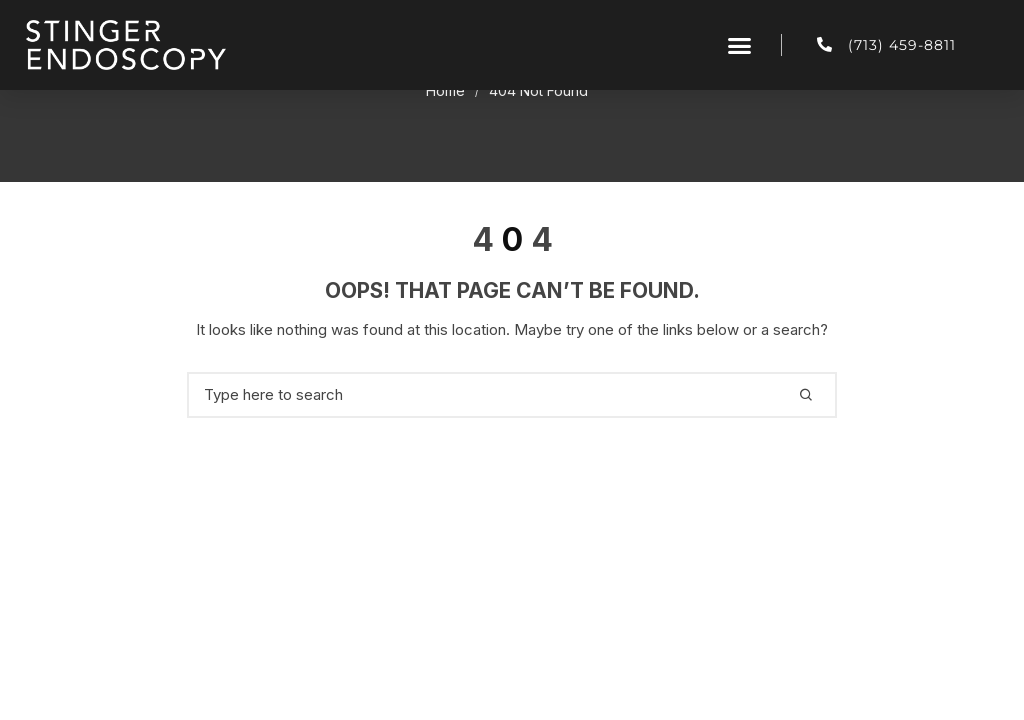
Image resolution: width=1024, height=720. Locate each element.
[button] (740, 45)
